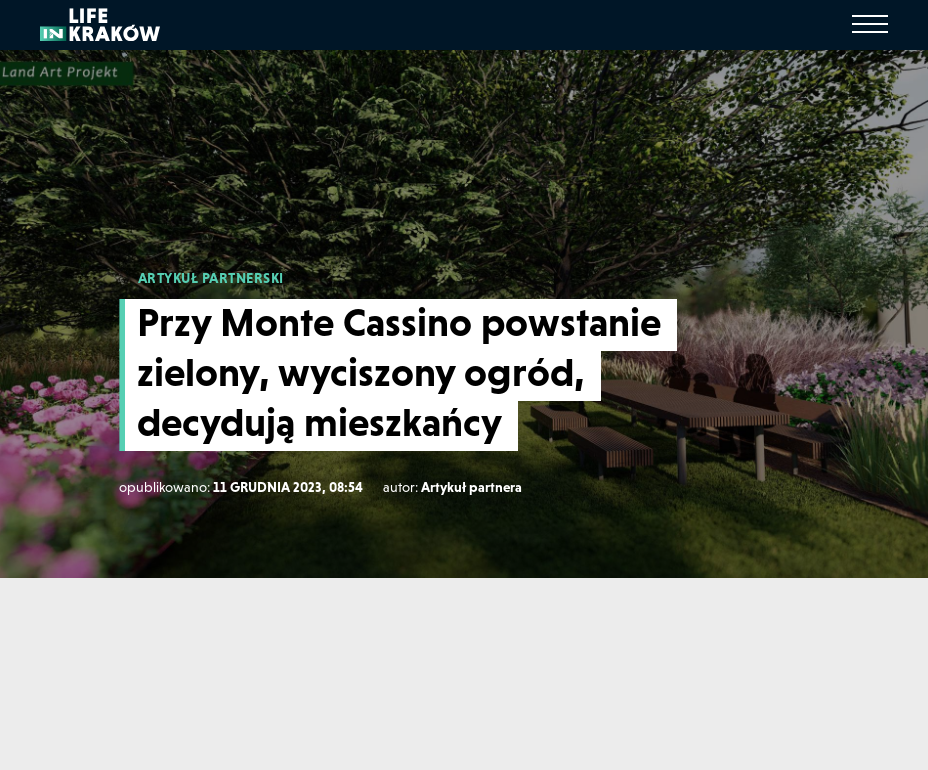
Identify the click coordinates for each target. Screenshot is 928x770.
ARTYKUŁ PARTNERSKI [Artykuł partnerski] (211, 278)
